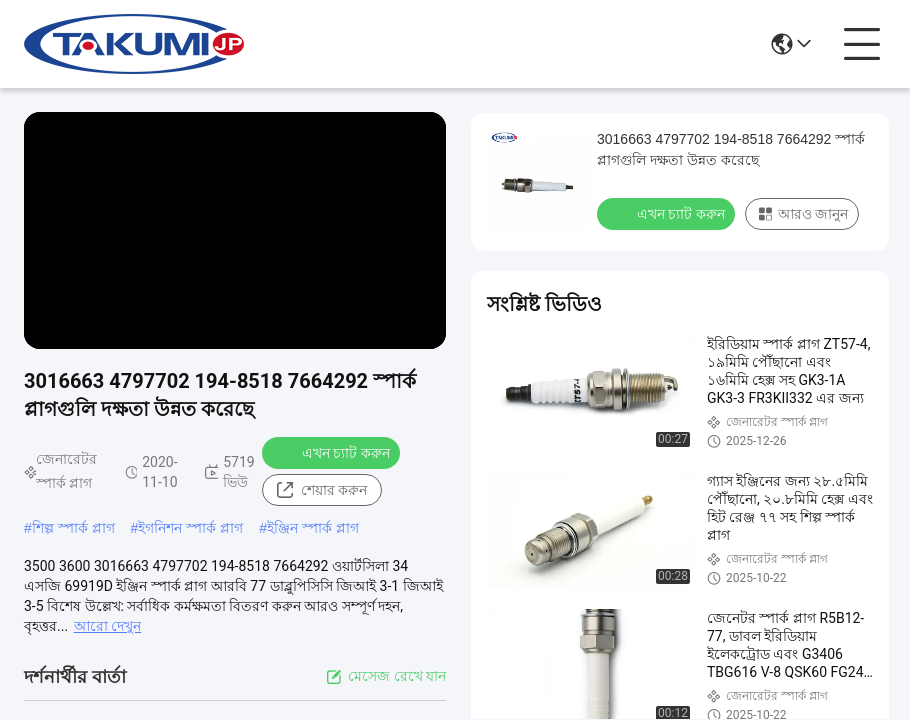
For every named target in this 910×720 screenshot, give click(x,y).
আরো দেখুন (107, 626)
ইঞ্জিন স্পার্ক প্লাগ (313, 528)
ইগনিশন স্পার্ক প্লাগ (190, 528)
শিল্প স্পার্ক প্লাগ (73, 528)
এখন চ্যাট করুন (333, 452)
